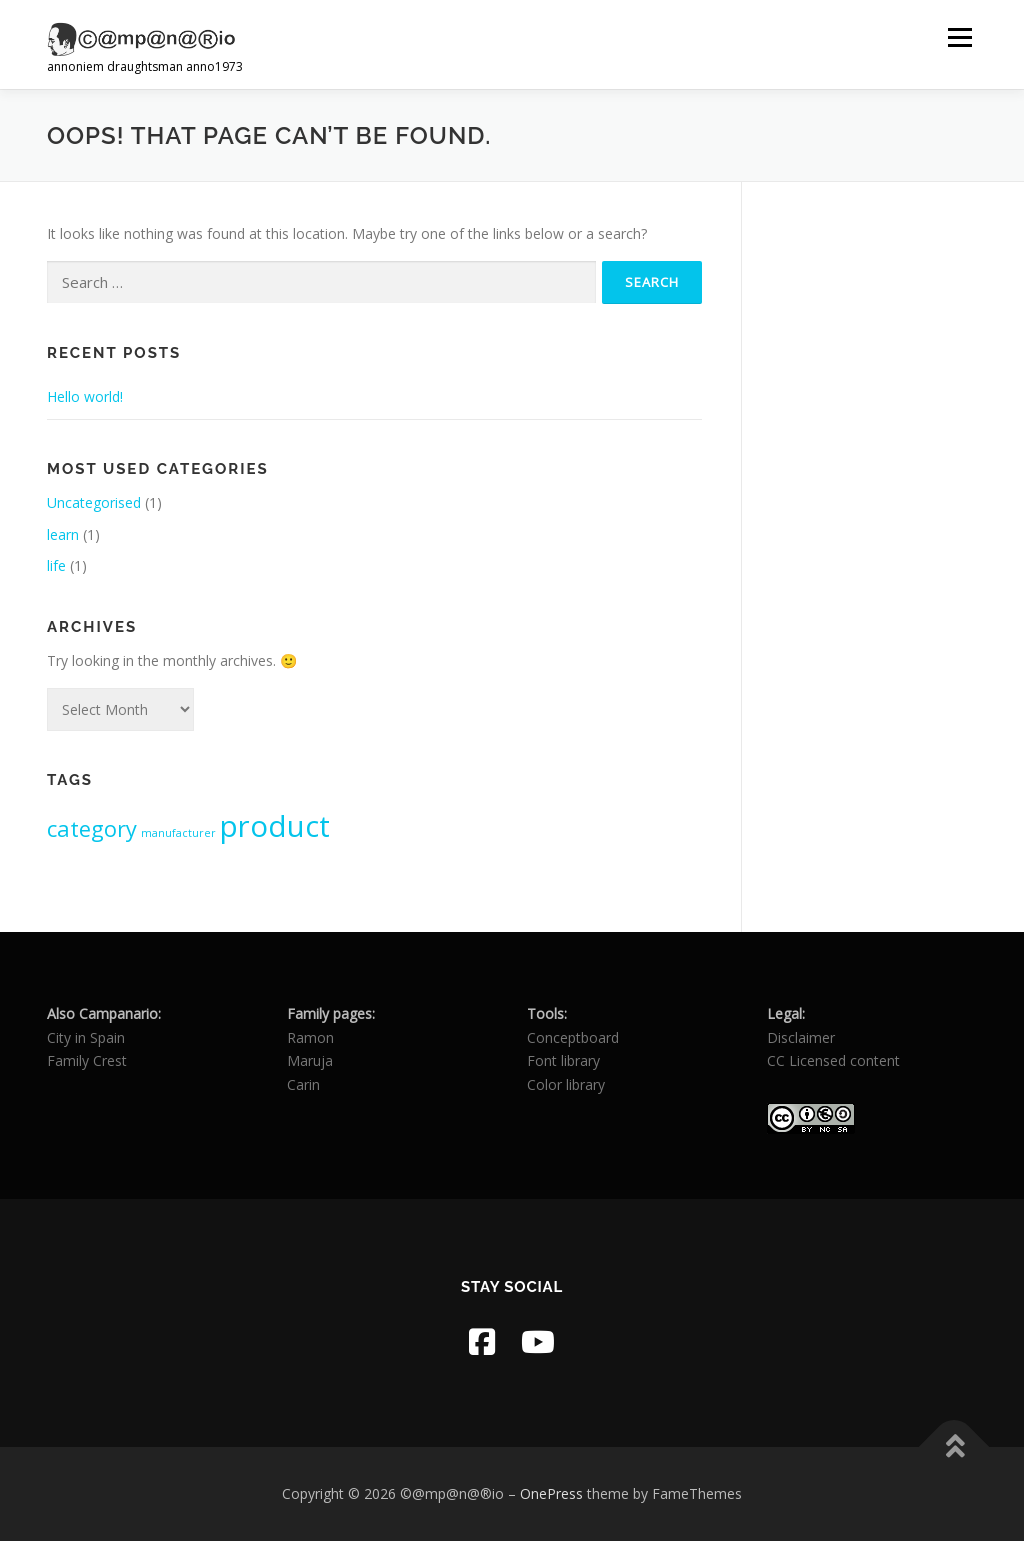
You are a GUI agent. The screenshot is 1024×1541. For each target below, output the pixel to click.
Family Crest (87, 1060)
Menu (959, 37)
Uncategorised (94, 502)
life (56, 565)
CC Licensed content (833, 1060)
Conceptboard (573, 1037)
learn (63, 534)
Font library (563, 1060)
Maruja (310, 1060)
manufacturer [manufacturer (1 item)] (178, 833)
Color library (566, 1084)
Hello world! (85, 396)
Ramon (310, 1037)
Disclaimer (801, 1037)
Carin (303, 1084)
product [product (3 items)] (275, 826)
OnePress (551, 1493)
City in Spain (86, 1037)
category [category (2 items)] (92, 828)
